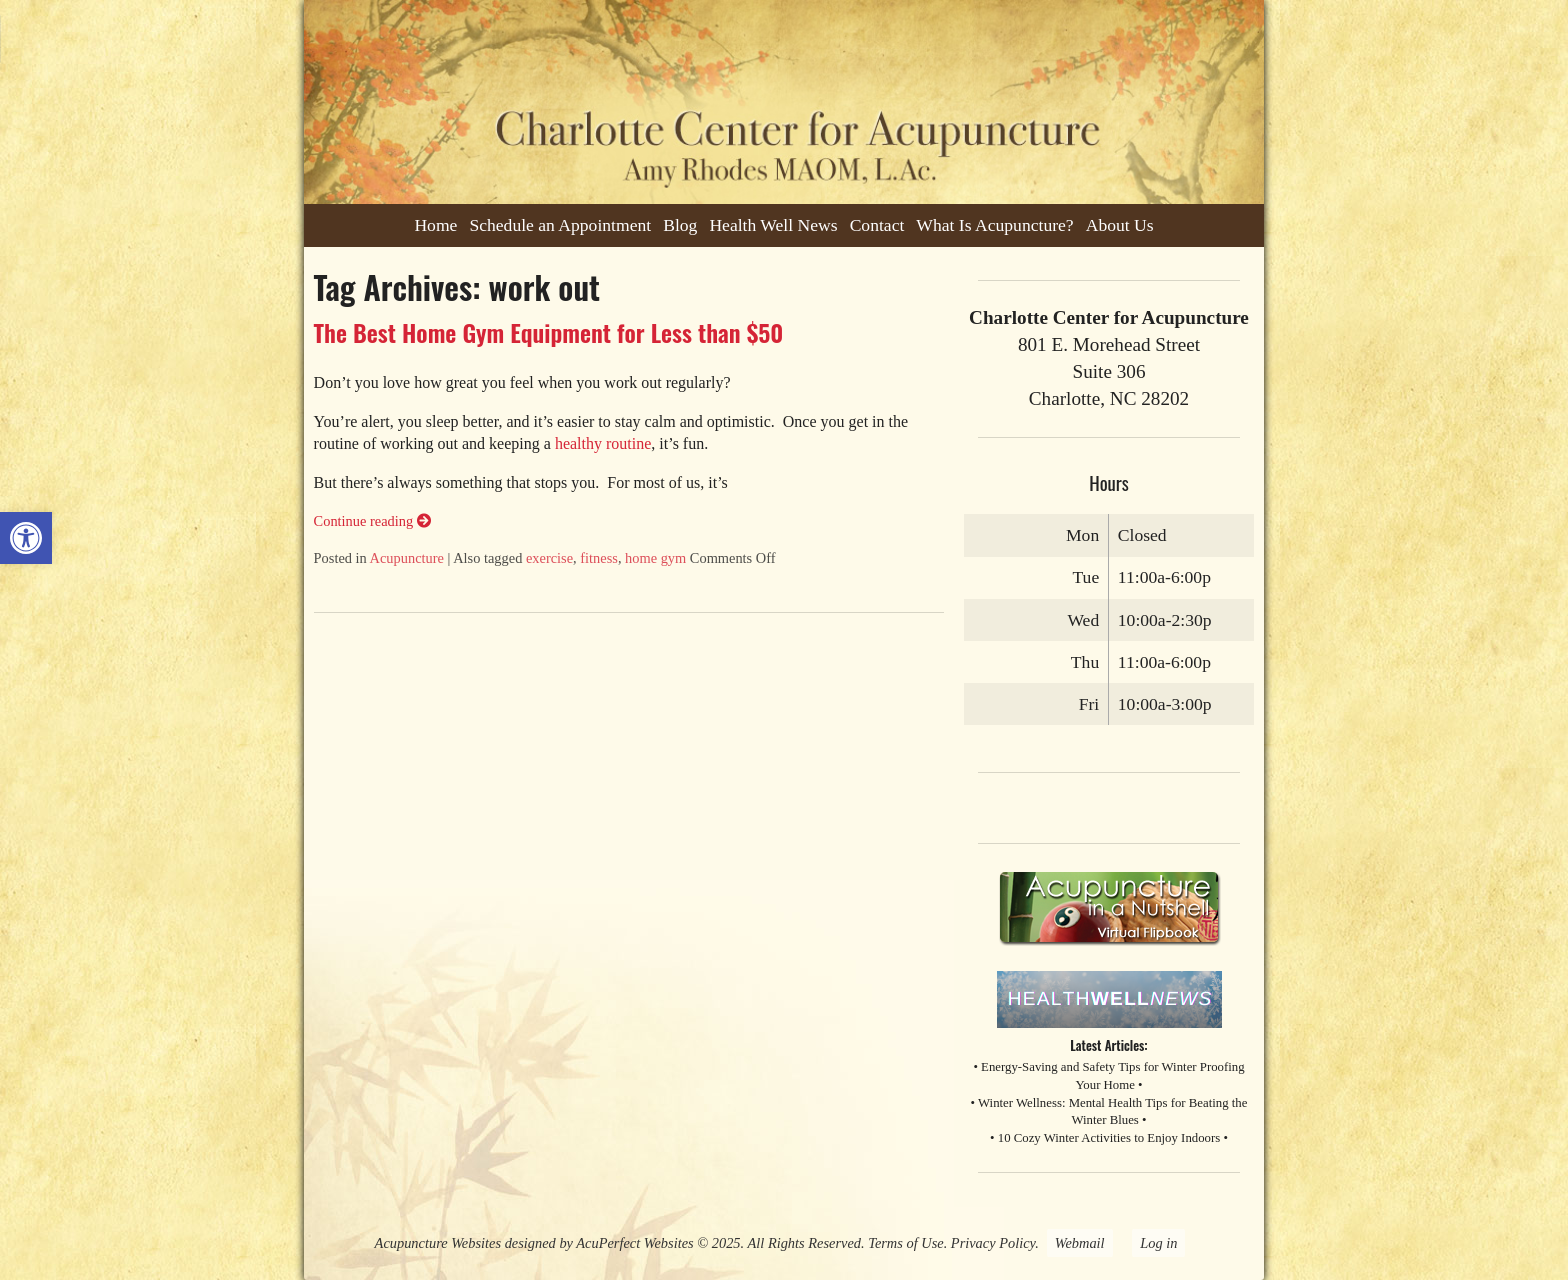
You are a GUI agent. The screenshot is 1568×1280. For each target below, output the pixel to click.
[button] (26, 538)
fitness (599, 558)
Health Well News (773, 225)
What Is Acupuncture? (994, 225)
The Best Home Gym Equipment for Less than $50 (549, 332)
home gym (655, 558)
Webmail (1080, 1243)
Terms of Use (905, 1243)
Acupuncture (407, 558)
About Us (1120, 225)
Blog (680, 225)
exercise (549, 558)
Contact (877, 225)
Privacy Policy (993, 1243)
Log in (1158, 1243)
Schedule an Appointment (560, 225)
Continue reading (372, 521)
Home (435, 225)
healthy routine (603, 443)
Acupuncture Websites (438, 1243)
